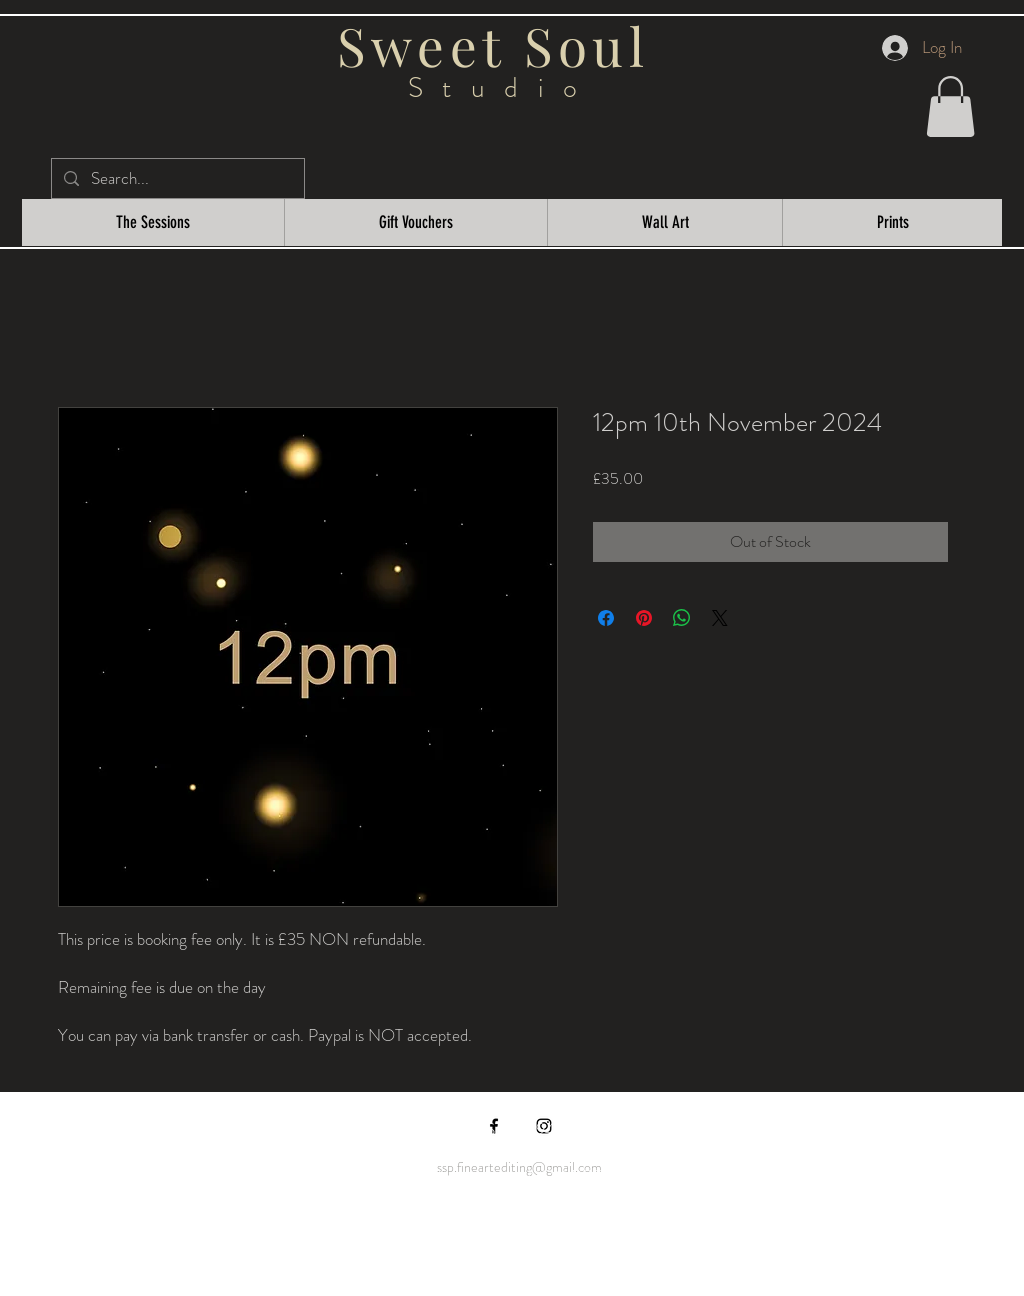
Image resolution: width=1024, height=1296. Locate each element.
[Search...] (176, 179)
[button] (950, 106)
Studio (502, 88)
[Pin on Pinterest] (644, 618)
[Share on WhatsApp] (682, 618)
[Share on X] (720, 618)
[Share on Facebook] (606, 618)
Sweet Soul (502, 45)
